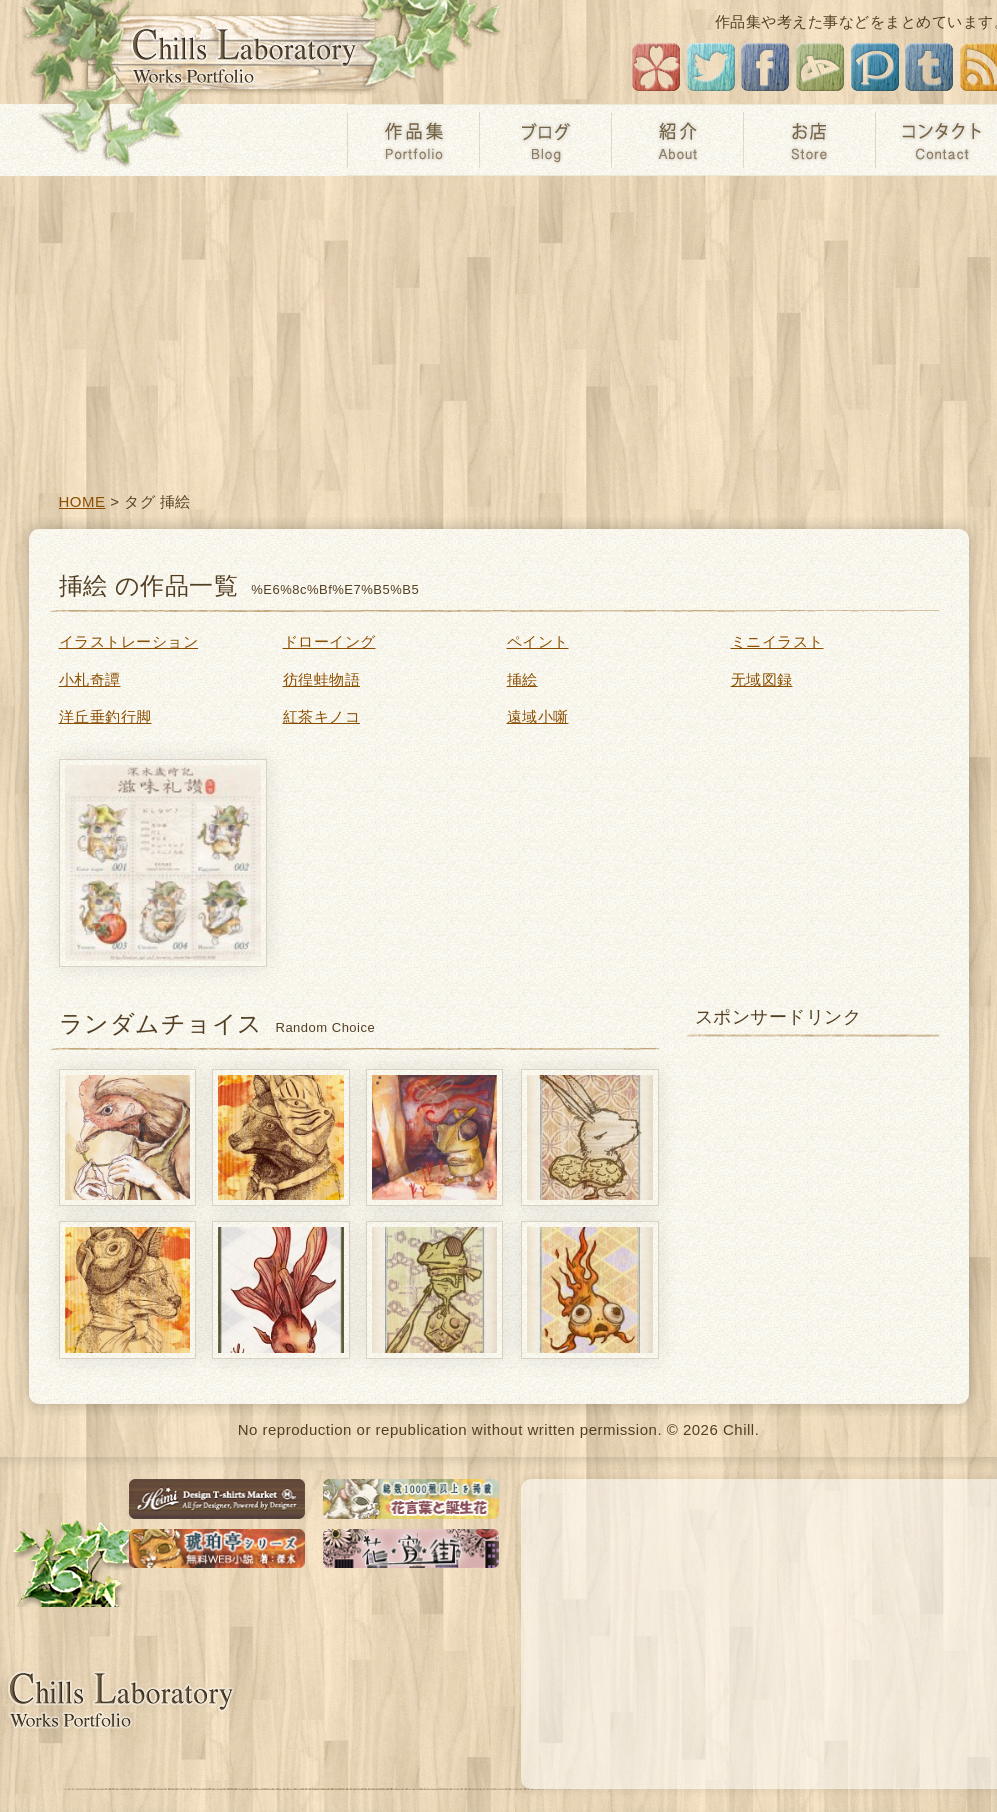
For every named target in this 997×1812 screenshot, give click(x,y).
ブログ (545, 140)
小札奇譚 (90, 679)
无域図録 (762, 679)
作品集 (413, 140)
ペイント (538, 641)
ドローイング (329, 641)
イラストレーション (129, 641)
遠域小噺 (538, 716)
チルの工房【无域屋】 (248, 53)
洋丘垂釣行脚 (105, 716)
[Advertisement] (498, 326)
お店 (809, 140)
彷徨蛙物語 (322, 679)
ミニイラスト (777, 641)
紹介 (677, 140)
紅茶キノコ (322, 716)
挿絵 (522, 679)
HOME (82, 501)
